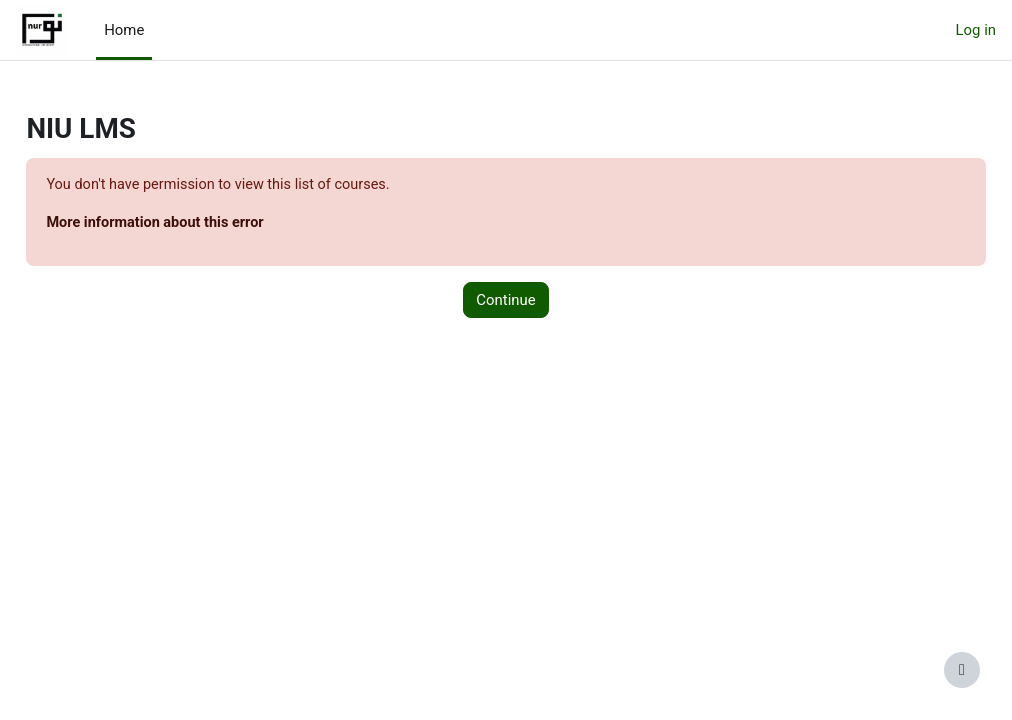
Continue (505, 301)
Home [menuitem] (124, 30)
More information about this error (203, 224)
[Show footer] (962, 670)
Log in (976, 30)
